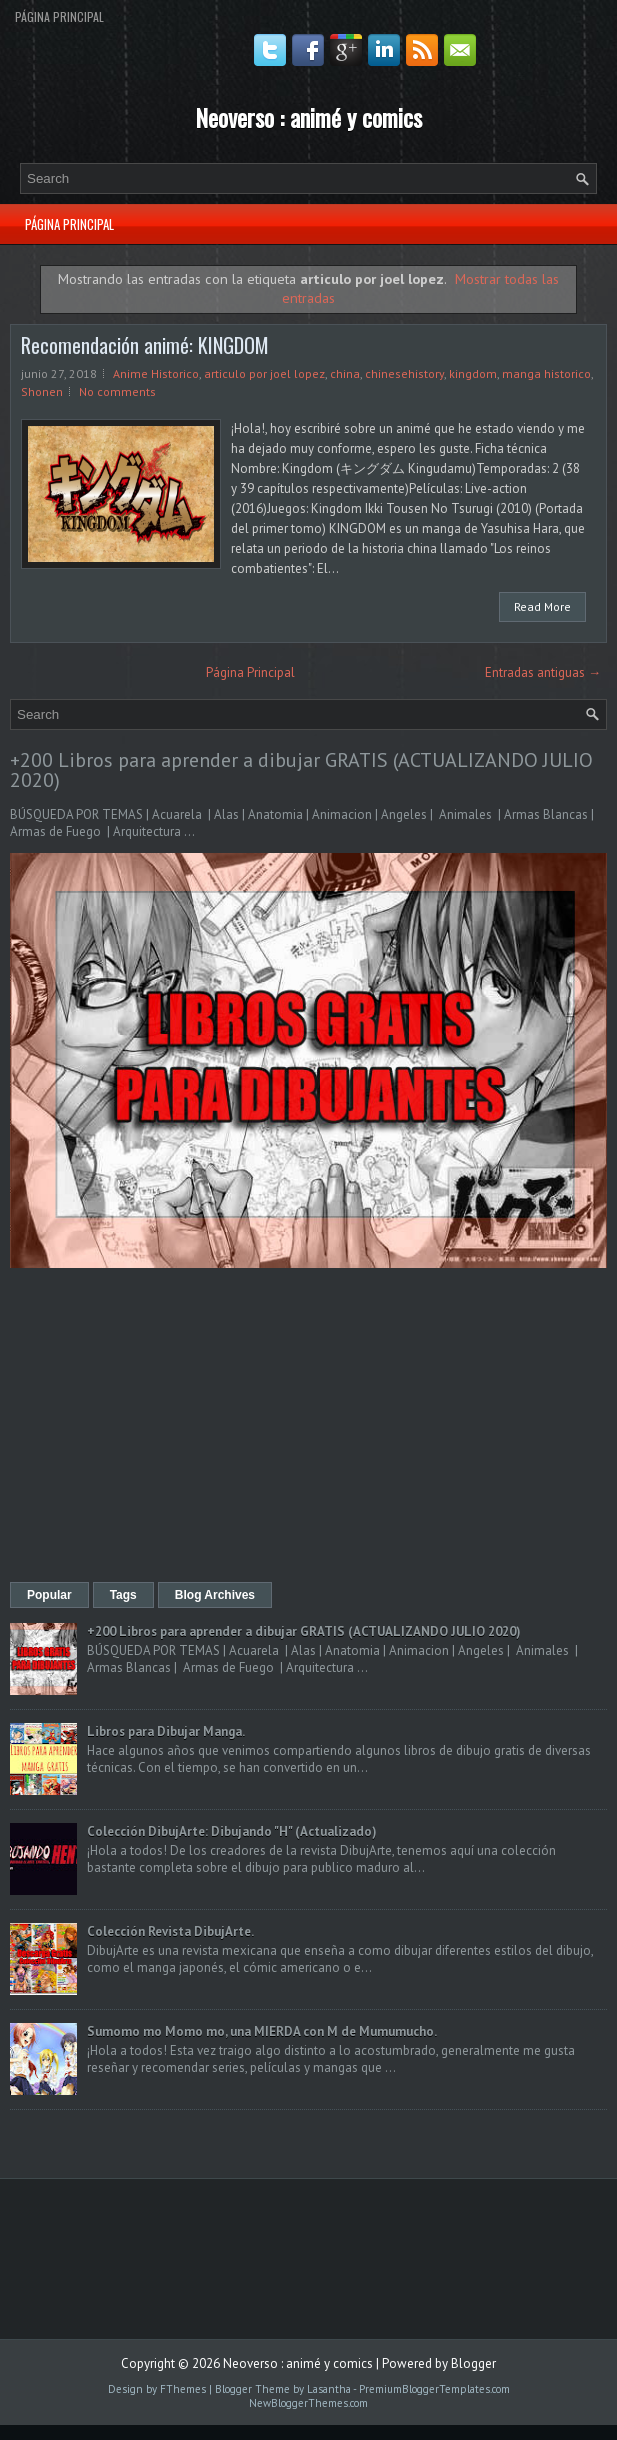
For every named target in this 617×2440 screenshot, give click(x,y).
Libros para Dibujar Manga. (166, 1731)
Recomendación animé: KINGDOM (145, 345)
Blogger (473, 2363)
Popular (49, 1595)
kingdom (473, 373)
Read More (542, 606)
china (345, 373)
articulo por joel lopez (264, 373)
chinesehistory (404, 373)
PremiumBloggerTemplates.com (434, 2389)
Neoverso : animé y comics (308, 117)
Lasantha (329, 2389)
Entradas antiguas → (543, 672)
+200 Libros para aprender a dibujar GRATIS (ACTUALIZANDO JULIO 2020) (301, 770)
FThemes (183, 2389)
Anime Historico (156, 373)
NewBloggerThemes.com (308, 2403)
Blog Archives (215, 1595)
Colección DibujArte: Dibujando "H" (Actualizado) (232, 1831)
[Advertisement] (308, 1427)
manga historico (546, 373)
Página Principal (59, 16)
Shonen (42, 391)
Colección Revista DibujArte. (170, 1931)
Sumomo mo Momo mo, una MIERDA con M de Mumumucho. (262, 2031)
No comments (117, 391)
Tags (123, 1595)
